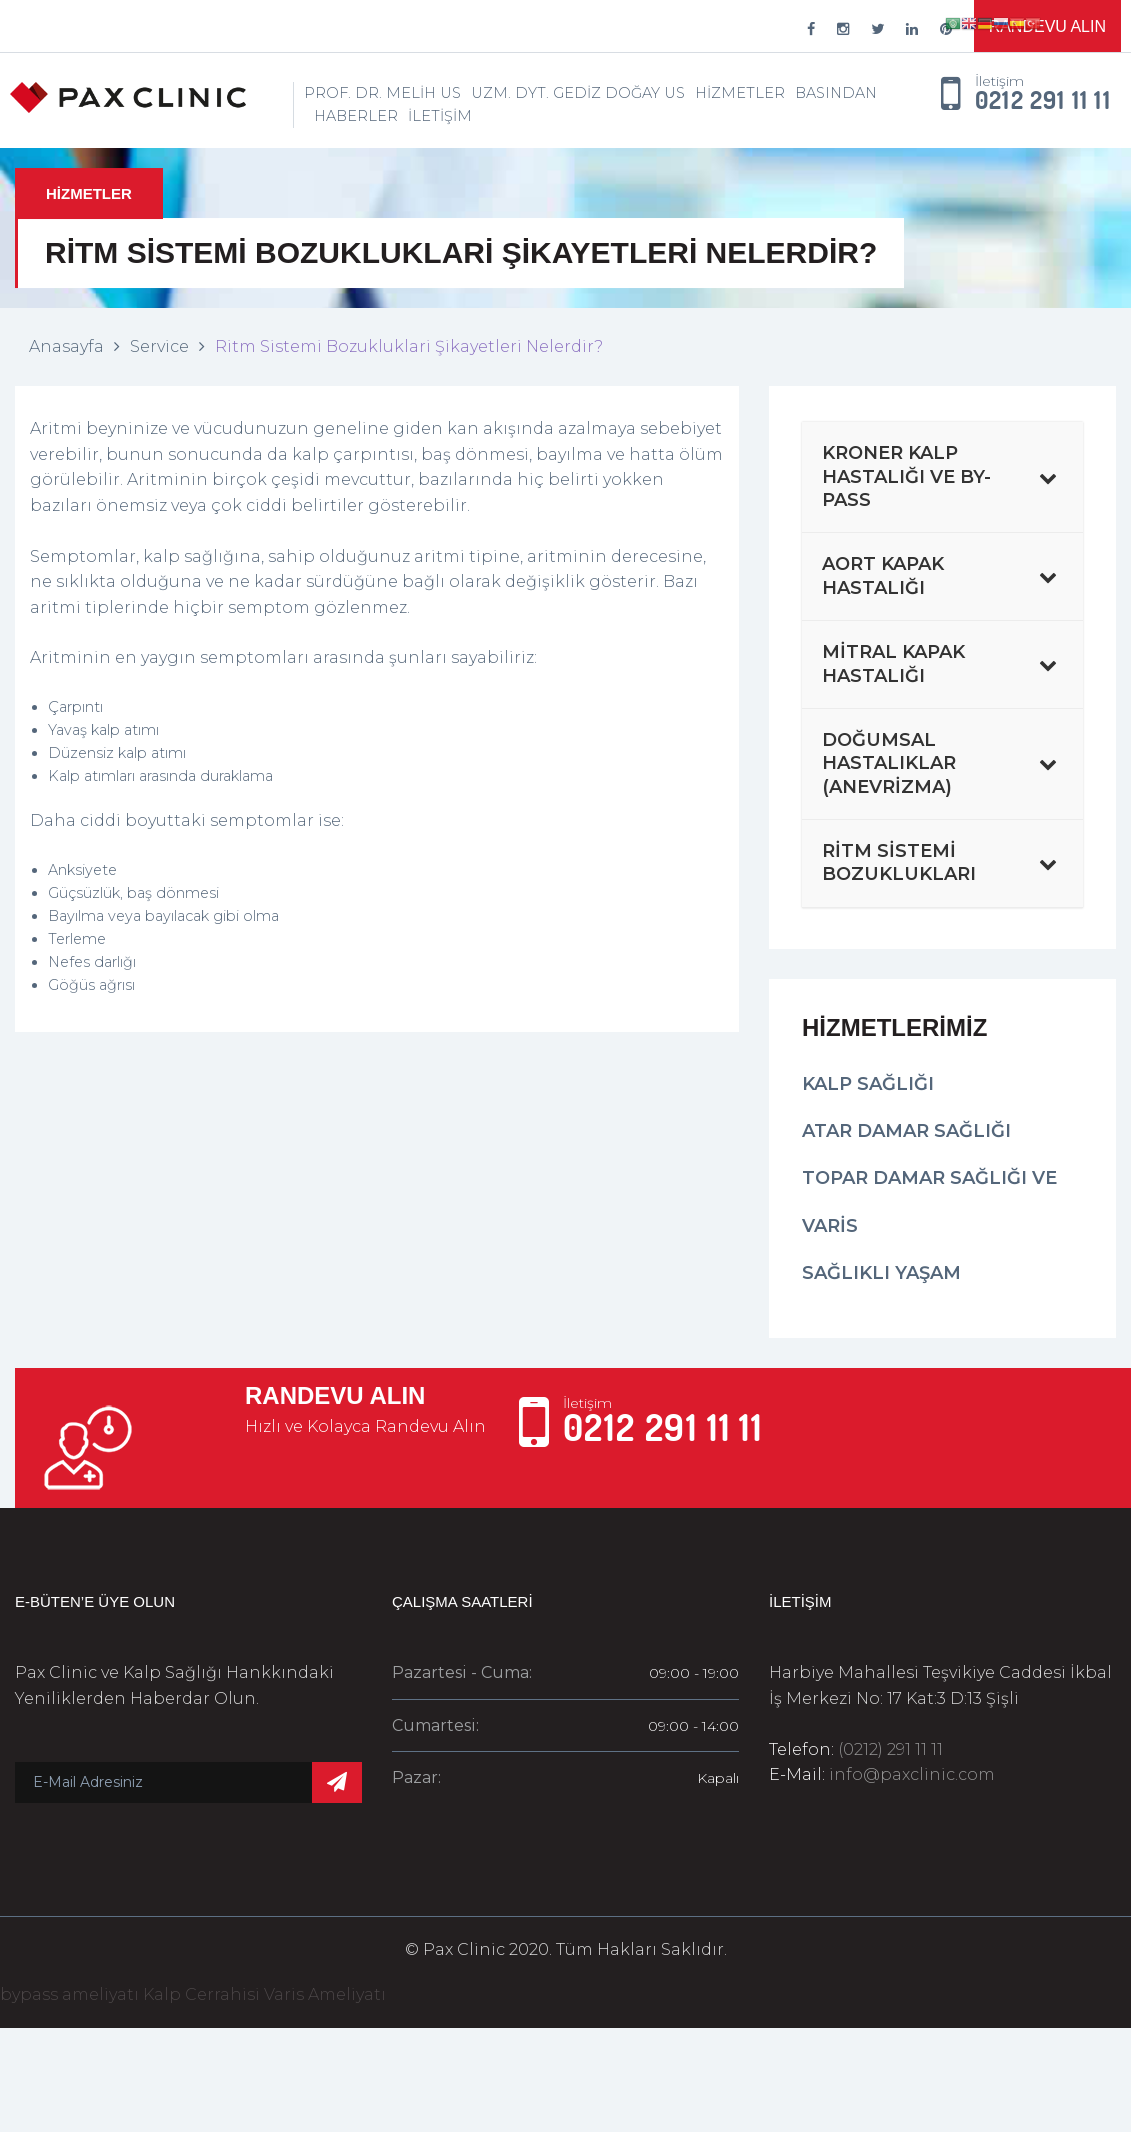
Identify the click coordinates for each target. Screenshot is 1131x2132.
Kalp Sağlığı (868, 1084)
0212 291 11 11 (1043, 101)
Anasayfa (66, 346)
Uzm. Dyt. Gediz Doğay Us (578, 93)
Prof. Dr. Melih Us (382, 93)
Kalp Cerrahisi (201, 1994)
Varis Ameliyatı (325, 1994)
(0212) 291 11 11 (890, 1749)
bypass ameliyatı (69, 1994)
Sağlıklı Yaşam (881, 1273)
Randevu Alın (1047, 26)
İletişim (440, 116)
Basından (836, 93)
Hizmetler (740, 93)
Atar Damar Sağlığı (906, 1131)
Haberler (356, 116)
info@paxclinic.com (912, 1774)
